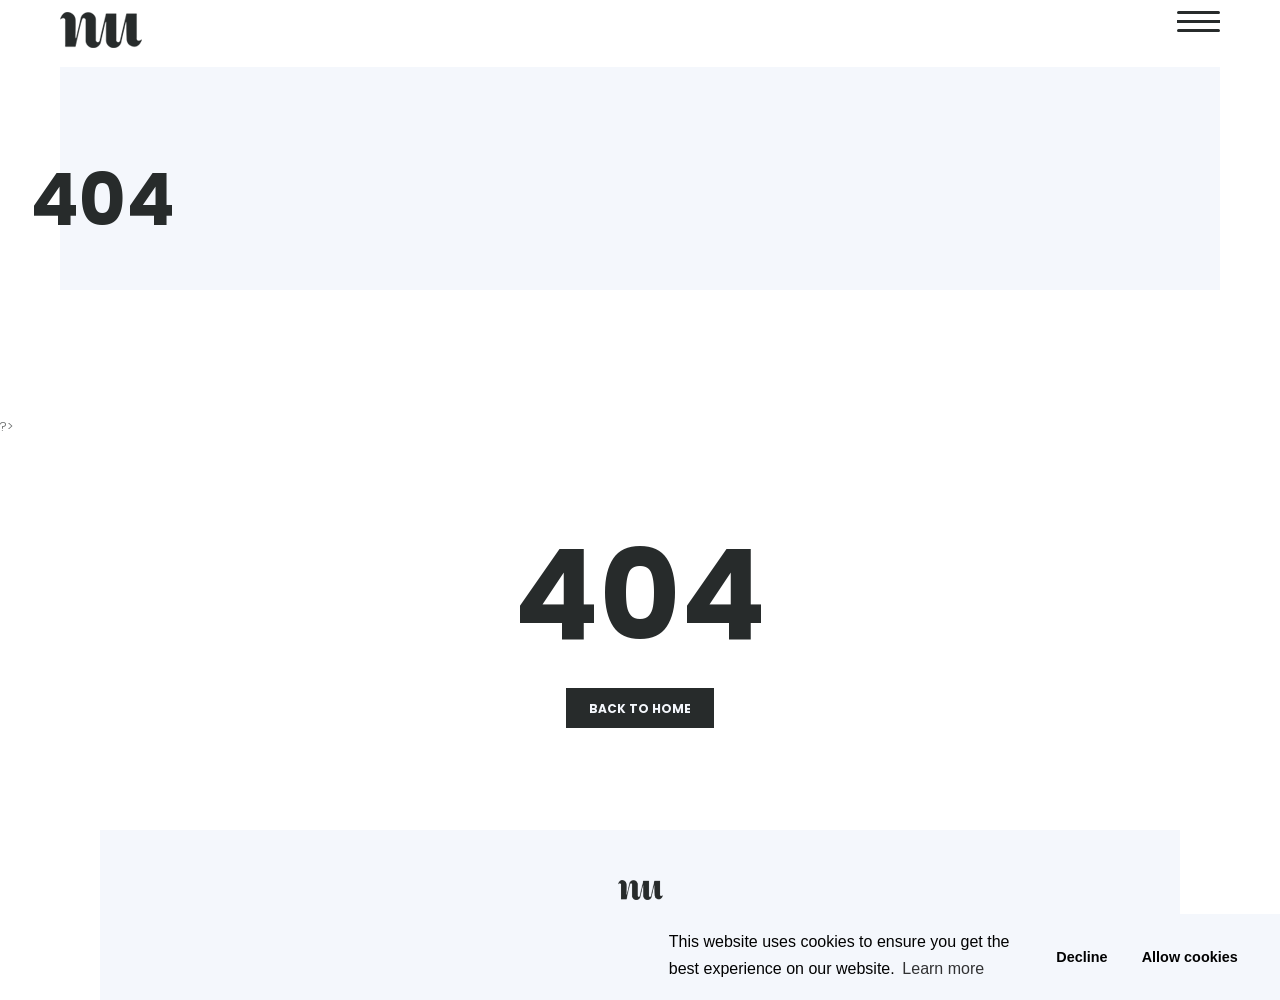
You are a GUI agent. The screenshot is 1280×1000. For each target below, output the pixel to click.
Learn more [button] (943, 968)
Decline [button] (1081, 957)
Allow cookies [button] (1190, 957)
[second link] (1198, 30)
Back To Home (640, 708)
